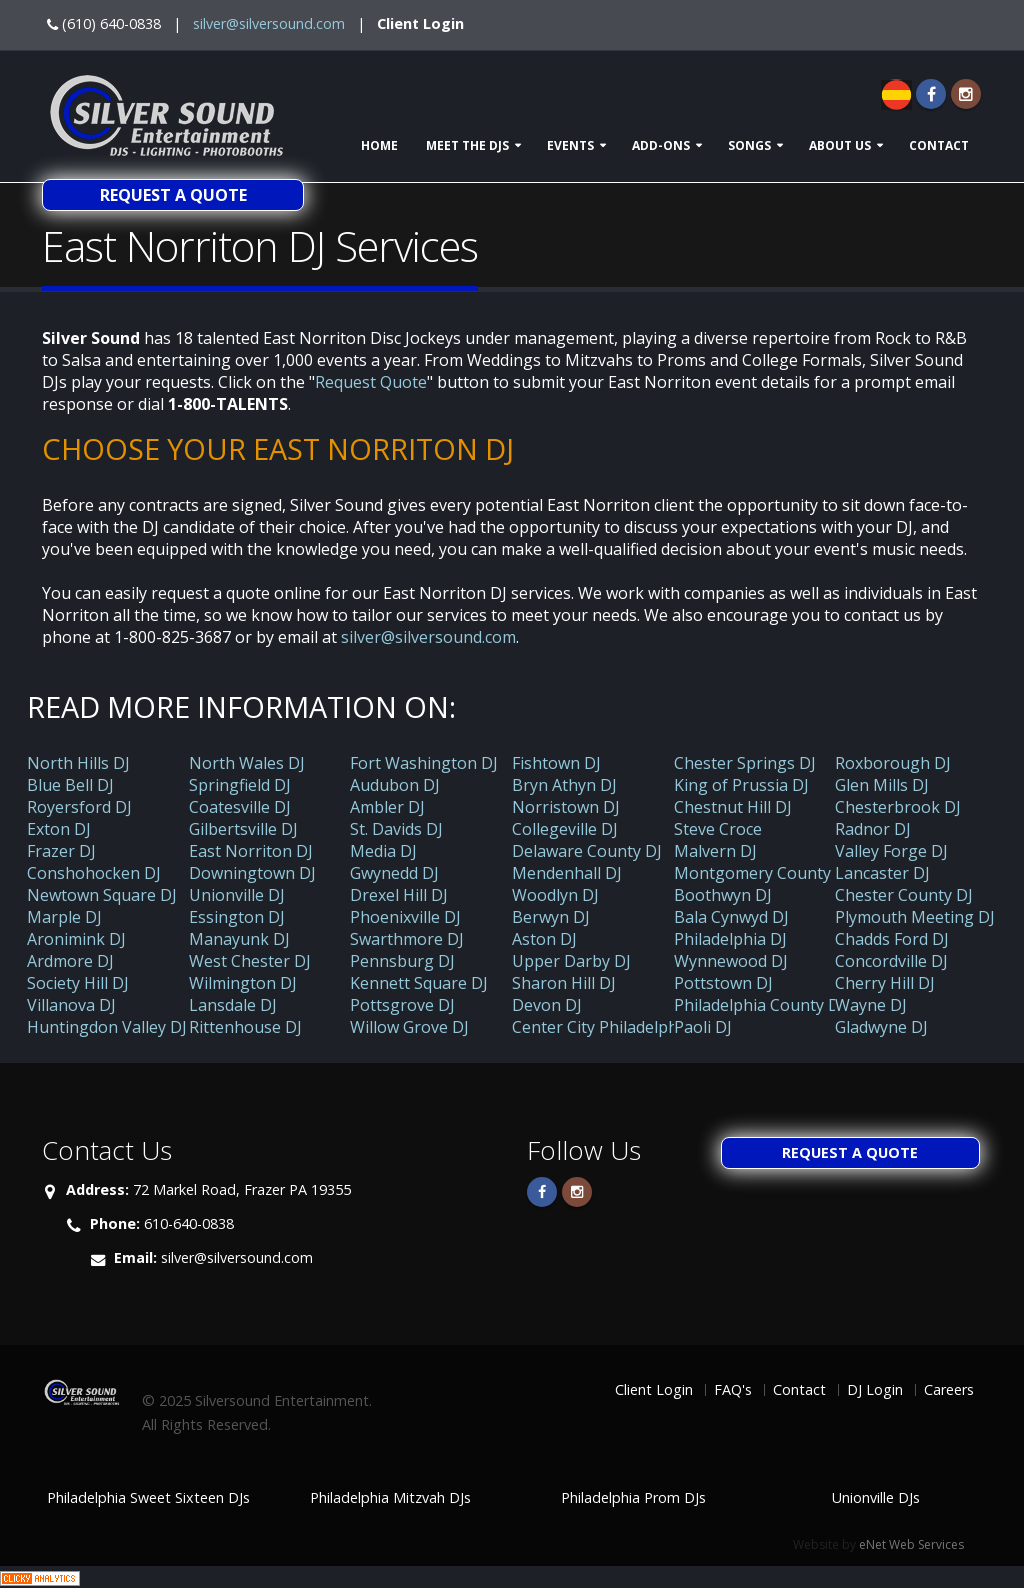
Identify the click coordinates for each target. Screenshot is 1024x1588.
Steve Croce (718, 829)
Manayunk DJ (239, 939)
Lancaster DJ (882, 873)
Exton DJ (59, 829)
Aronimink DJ (76, 939)
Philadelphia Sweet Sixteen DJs (148, 1497)
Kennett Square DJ (419, 983)
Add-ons (661, 145)
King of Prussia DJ (741, 785)
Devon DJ (547, 1005)
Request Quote (371, 382)
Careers (949, 1389)
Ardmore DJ (70, 961)
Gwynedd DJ (394, 873)
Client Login (420, 23)
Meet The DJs (467, 145)
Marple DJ (64, 917)
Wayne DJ (871, 1005)
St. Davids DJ (396, 829)
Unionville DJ (237, 895)
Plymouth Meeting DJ (915, 917)
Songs (749, 145)
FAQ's (733, 1389)
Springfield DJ (240, 785)
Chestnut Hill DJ (733, 807)
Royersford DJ (79, 807)
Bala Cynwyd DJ (731, 917)
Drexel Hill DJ (399, 895)
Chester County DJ (904, 895)
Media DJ (383, 851)
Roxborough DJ (893, 763)
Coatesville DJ (240, 807)
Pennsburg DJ (402, 961)
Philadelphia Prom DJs (633, 1497)
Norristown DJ (566, 807)
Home (379, 145)
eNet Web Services (911, 1544)
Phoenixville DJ (405, 917)
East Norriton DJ (251, 851)
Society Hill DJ (78, 983)
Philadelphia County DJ (759, 1005)
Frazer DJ (61, 851)
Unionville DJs (876, 1497)
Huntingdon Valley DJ (107, 1027)
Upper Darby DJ (571, 961)
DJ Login (875, 1389)
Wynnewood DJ (731, 961)
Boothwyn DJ (723, 895)
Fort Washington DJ (424, 763)
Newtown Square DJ (102, 895)
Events (570, 145)
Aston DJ (544, 939)
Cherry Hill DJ (885, 983)
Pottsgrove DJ (402, 1005)
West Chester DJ (250, 961)
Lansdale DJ (233, 1005)
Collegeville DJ (565, 829)
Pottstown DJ (723, 983)
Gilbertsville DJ (243, 829)
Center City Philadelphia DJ (612, 1027)
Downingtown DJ (252, 873)
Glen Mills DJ (882, 785)
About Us (840, 145)
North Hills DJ (78, 763)
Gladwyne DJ (881, 1027)
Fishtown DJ (556, 763)
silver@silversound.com (269, 23)
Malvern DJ (715, 851)
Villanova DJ (71, 1005)
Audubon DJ (395, 785)
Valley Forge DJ (891, 851)
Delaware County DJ (587, 851)
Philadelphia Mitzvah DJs (390, 1497)
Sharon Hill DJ (564, 983)
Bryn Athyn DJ (564, 785)
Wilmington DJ (243, 983)
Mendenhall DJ (567, 873)
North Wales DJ (247, 763)
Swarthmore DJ (407, 939)
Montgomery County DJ (763, 873)
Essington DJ (237, 917)
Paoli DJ (703, 1027)
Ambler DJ (387, 807)
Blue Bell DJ (70, 785)
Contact (939, 145)
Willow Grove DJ (409, 1027)
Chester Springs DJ (745, 763)
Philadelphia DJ (730, 939)
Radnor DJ (873, 829)
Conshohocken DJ (94, 873)
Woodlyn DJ (555, 895)
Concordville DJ (891, 961)
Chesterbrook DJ (898, 807)
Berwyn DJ (551, 917)
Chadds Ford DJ (892, 939)
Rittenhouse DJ (245, 1027)
